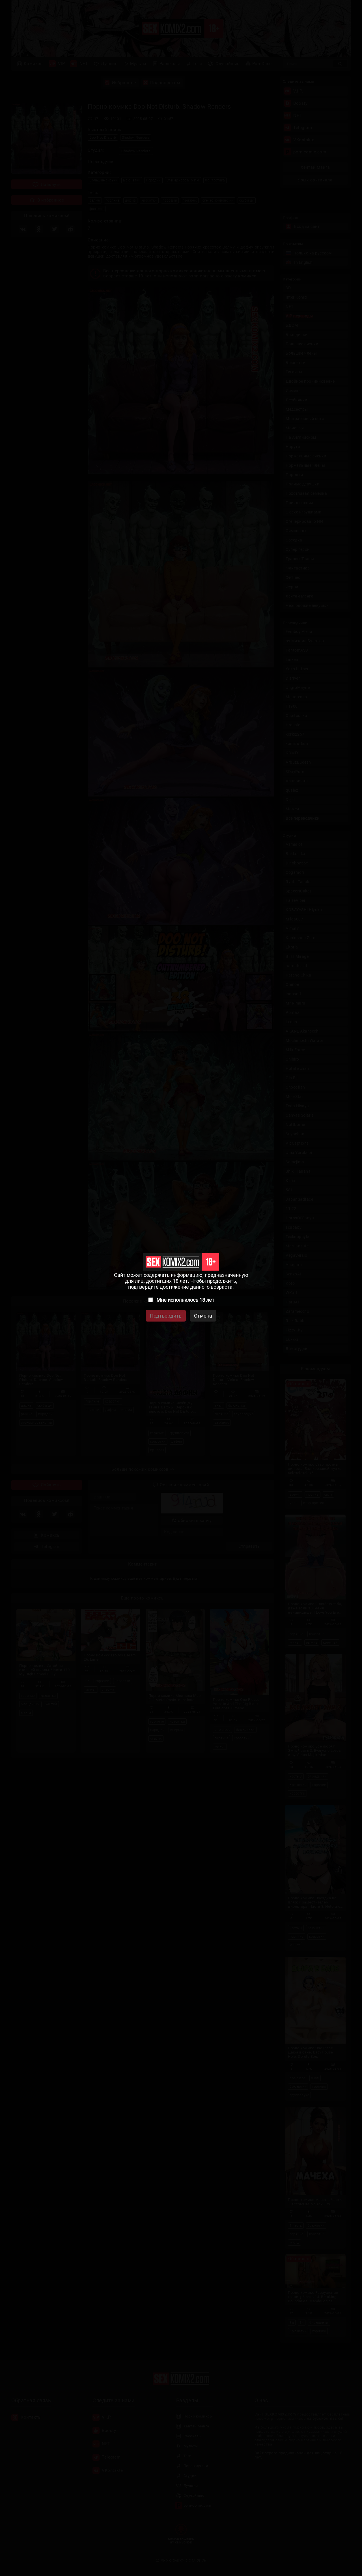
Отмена (203, 1316)
